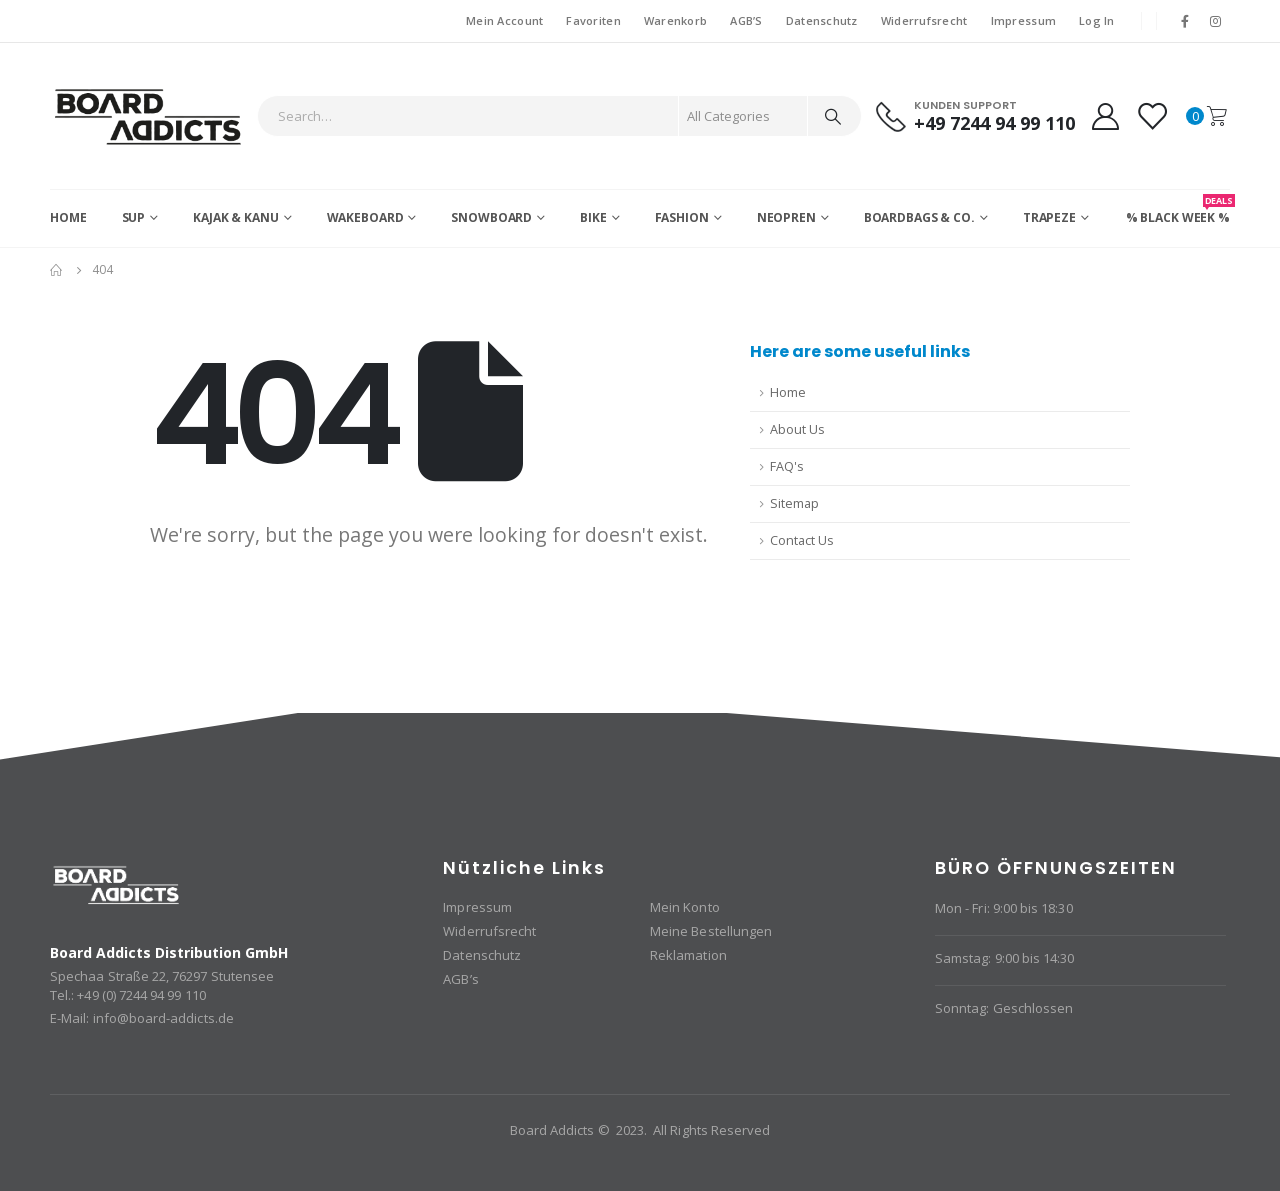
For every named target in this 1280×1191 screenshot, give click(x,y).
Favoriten (593, 20)
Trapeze (1049, 217)
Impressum (1023, 20)
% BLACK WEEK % (1178, 210)
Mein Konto (685, 907)
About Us (797, 429)
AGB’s (460, 979)
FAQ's (787, 466)
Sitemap (794, 503)
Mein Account (504, 20)
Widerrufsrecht (924, 20)
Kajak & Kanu (236, 217)
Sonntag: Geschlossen (1004, 1008)
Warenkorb (675, 20)
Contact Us (802, 540)
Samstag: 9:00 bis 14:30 (1005, 958)
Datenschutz (822, 20)
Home (68, 217)
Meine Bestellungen (711, 931)
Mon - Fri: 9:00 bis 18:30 (1004, 908)
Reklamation (688, 955)
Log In (1097, 20)
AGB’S (746, 20)
